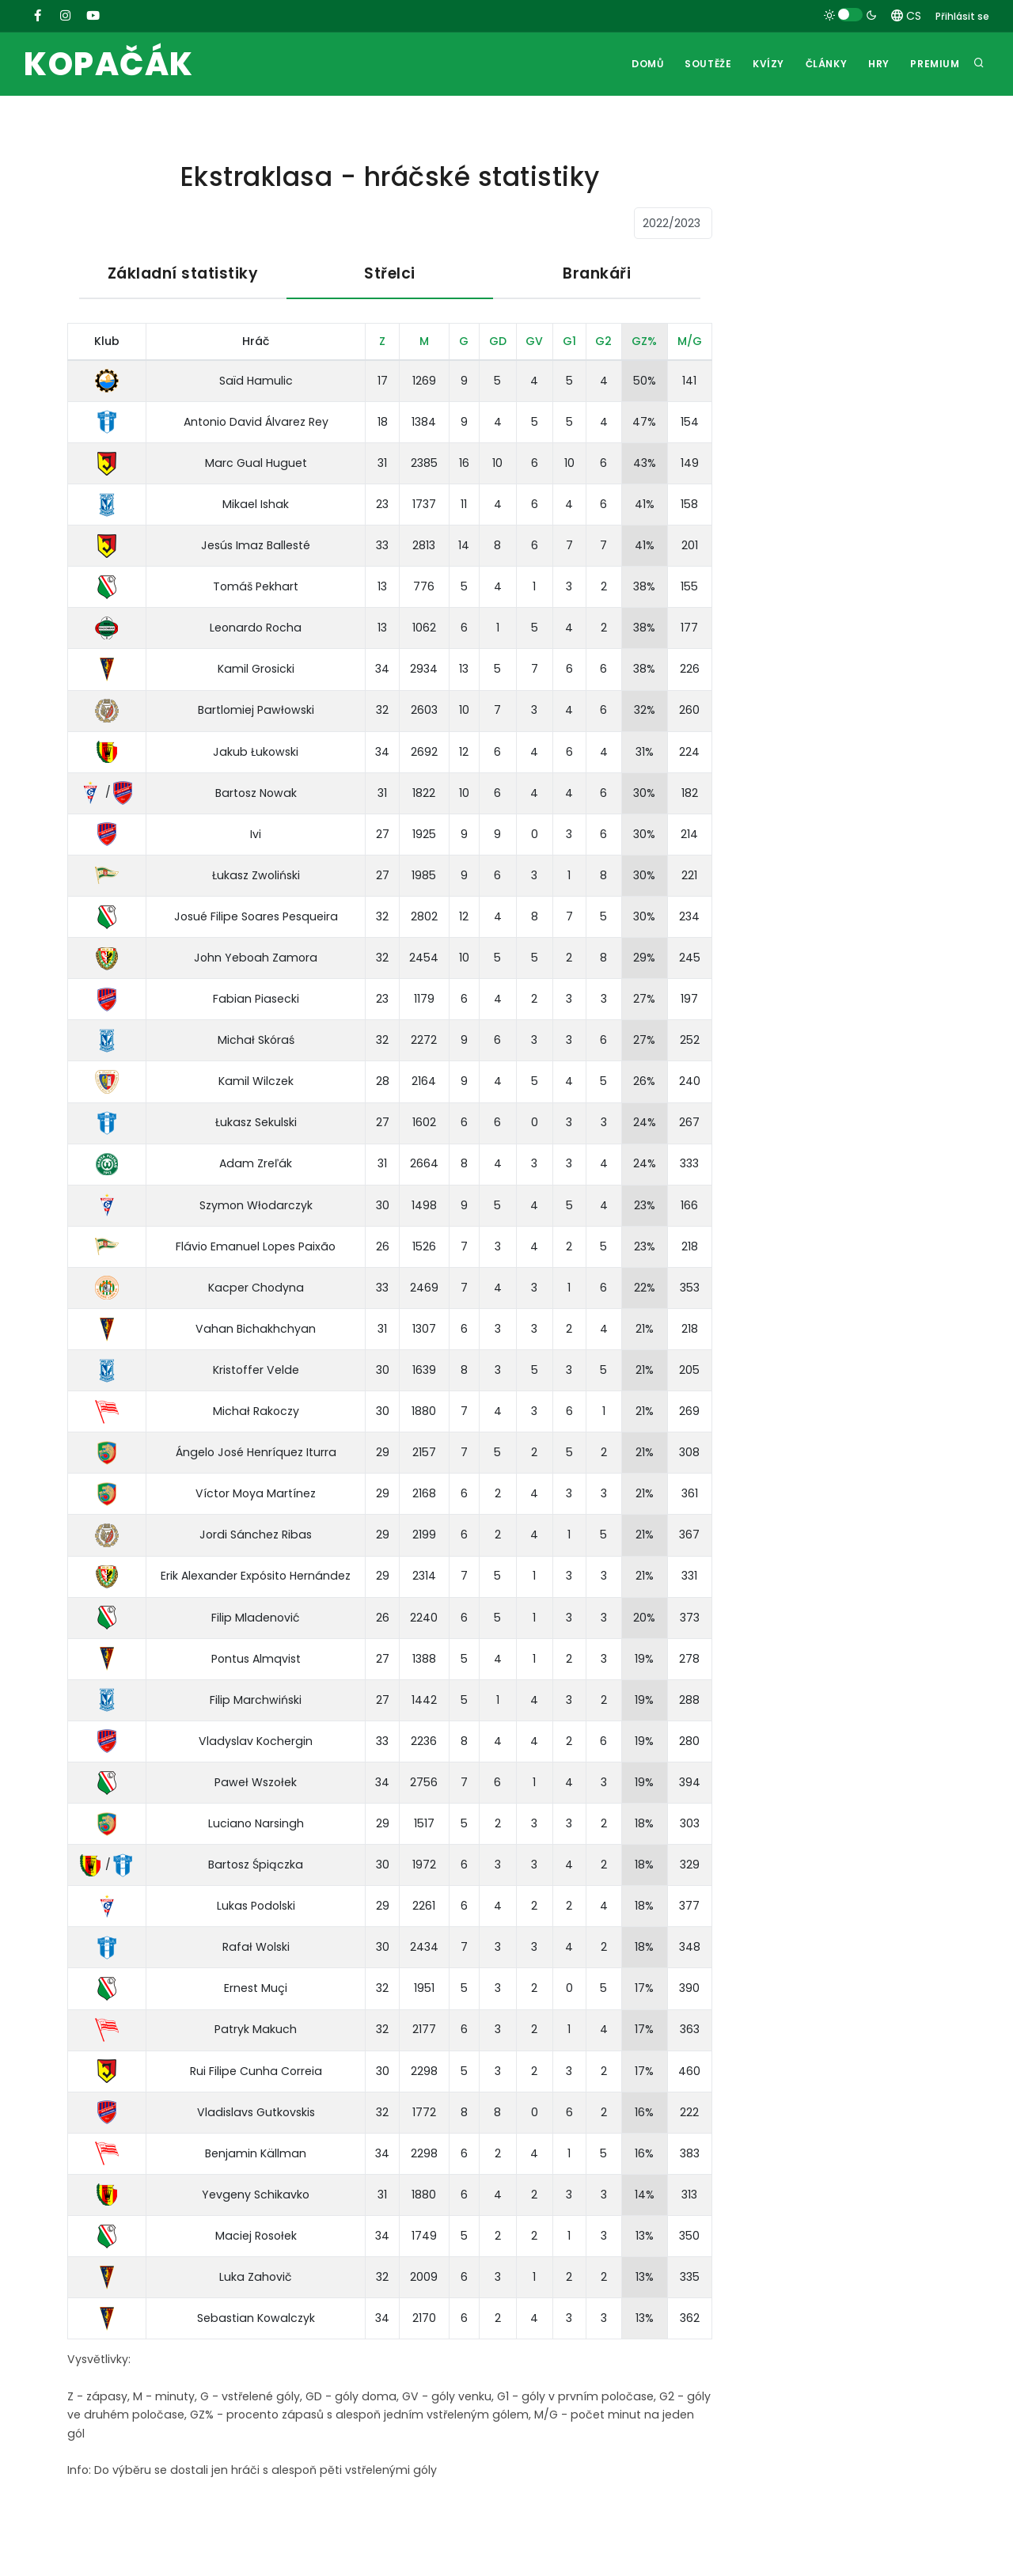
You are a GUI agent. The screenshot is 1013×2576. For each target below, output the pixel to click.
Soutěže (703, 64)
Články (823, 64)
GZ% (644, 341)
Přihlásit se (962, 16)
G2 (603, 341)
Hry (877, 64)
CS (906, 16)
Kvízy (764, 64)
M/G (689, 341)
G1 (569, 341)
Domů (642, 64)
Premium (934, 64)
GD (497, 341)
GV (534, 341)
